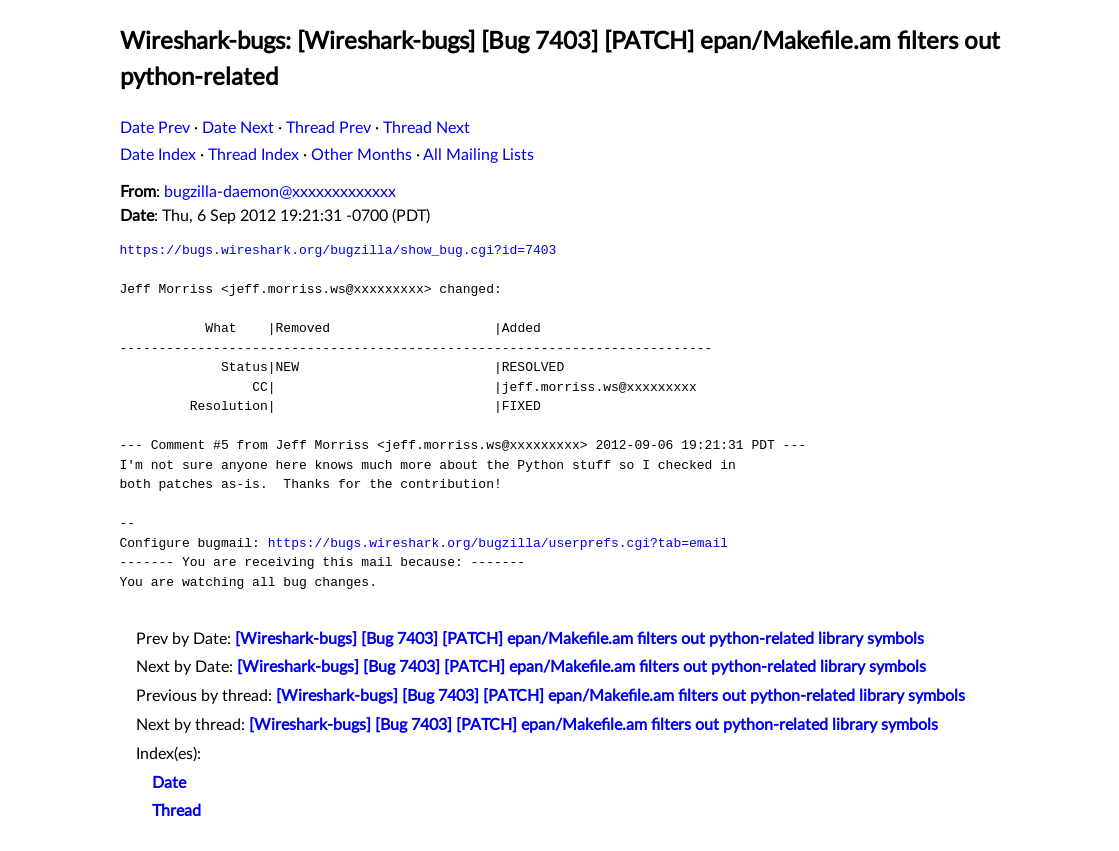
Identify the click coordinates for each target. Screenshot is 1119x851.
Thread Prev (328, 128)
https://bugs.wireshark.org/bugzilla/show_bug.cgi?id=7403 (338, 250)
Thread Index (253, 155)
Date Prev (155, 128)
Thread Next (426, 128)
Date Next (238, 128)
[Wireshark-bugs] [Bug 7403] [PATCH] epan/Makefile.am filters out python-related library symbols (579, 639)
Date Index (158, 155)
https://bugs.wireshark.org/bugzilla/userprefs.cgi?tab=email (498, 543)
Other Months (361, 155)
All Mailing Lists (478, 155)
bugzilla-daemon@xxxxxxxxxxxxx (280, 192)
